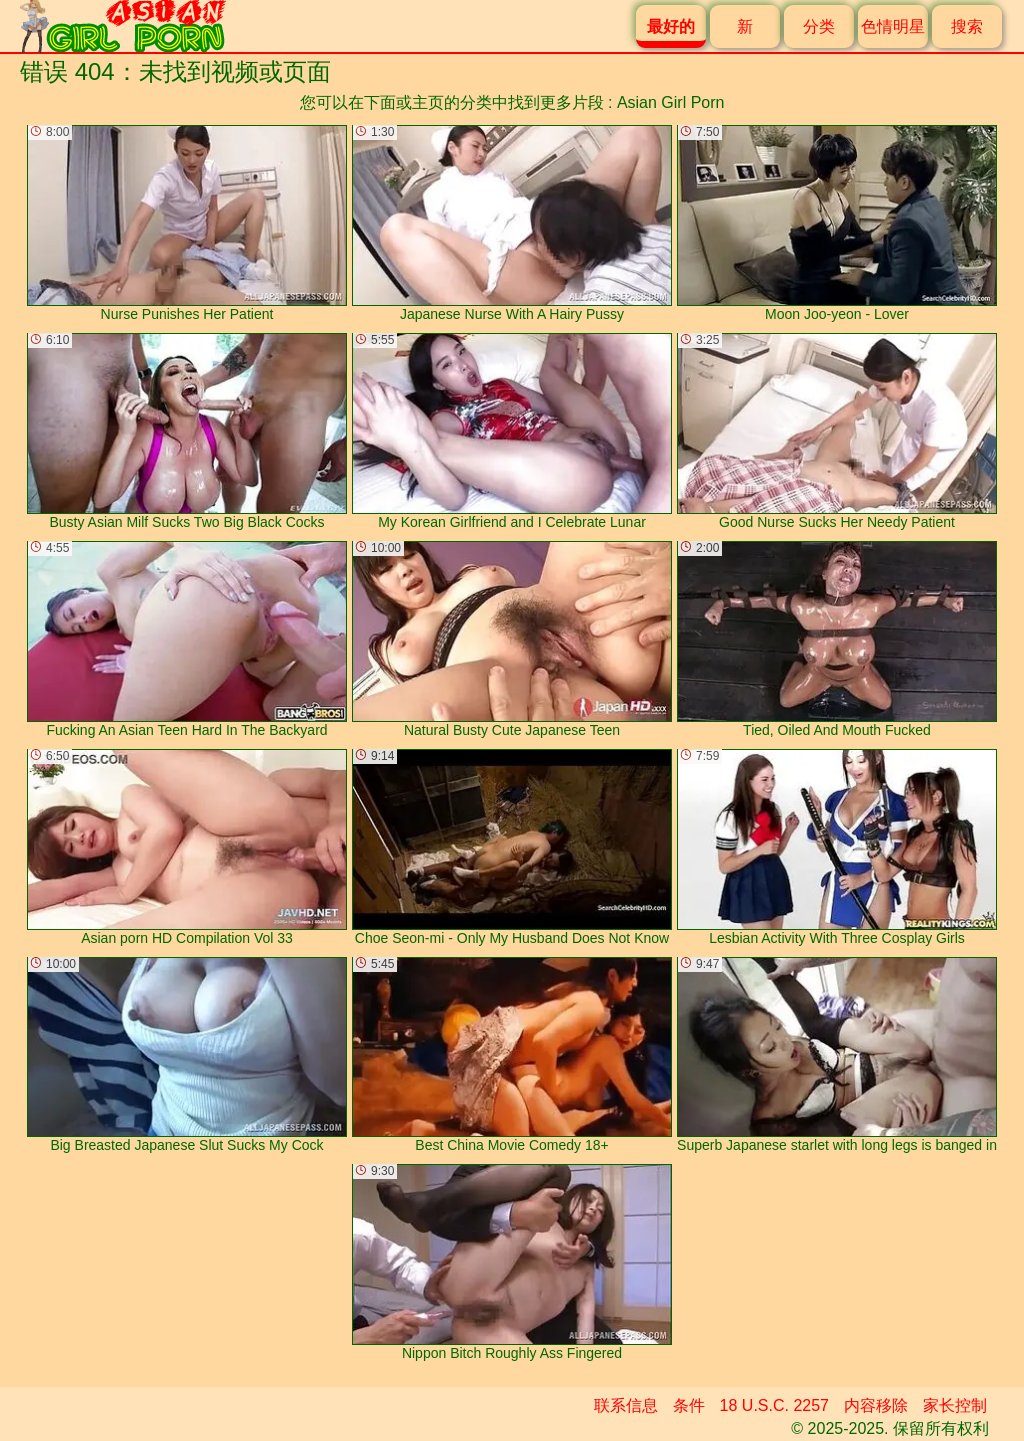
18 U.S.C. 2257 (774, 1405)
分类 (819, 26)
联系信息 (626, 1405)
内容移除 (876, 1405)
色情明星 (893, 26)
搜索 (967, 26)
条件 (689, 1405)
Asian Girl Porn (671, 102)
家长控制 (955, 1405)
